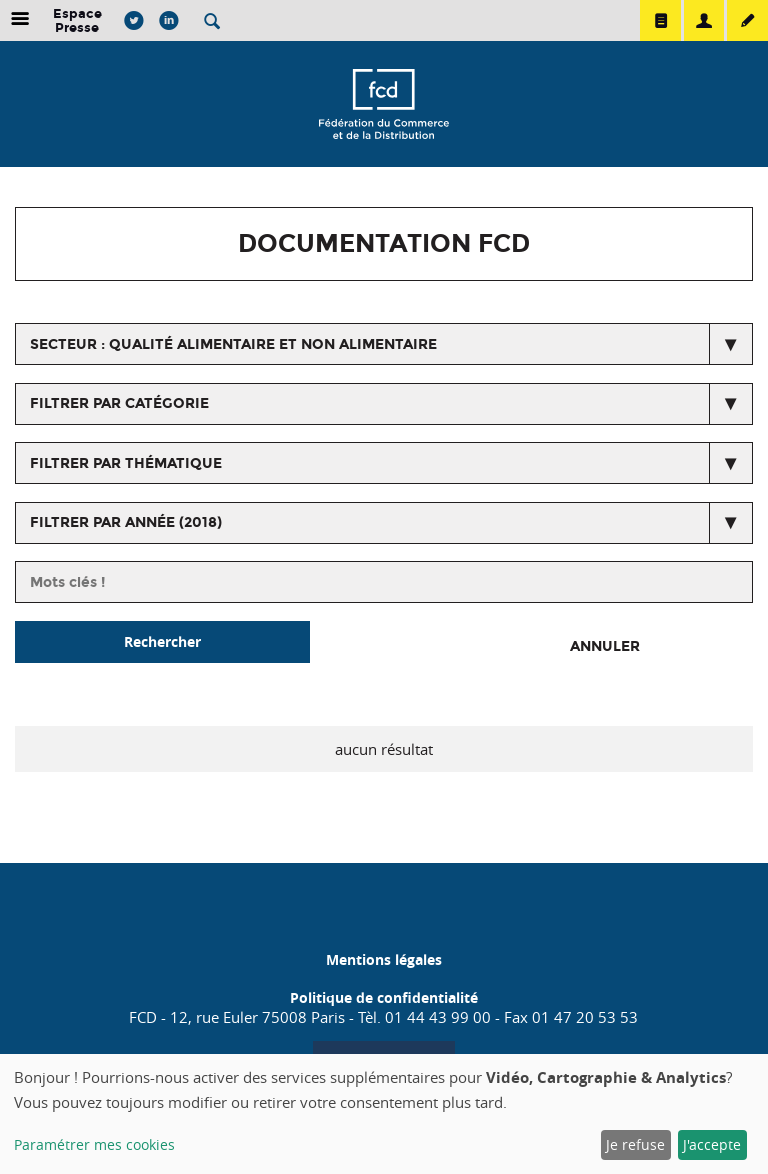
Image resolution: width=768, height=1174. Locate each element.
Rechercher (162, 641)
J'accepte (712, 1144)
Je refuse (635, 1144)
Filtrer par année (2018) (126, 522)
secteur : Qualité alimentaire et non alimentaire (233, 344)
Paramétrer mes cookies (94, 1144)
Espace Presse (77, 20)
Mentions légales (384, 959)
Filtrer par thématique (126, 463)
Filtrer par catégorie (119, 403)
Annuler (605, 646)
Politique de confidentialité (384, 997)
